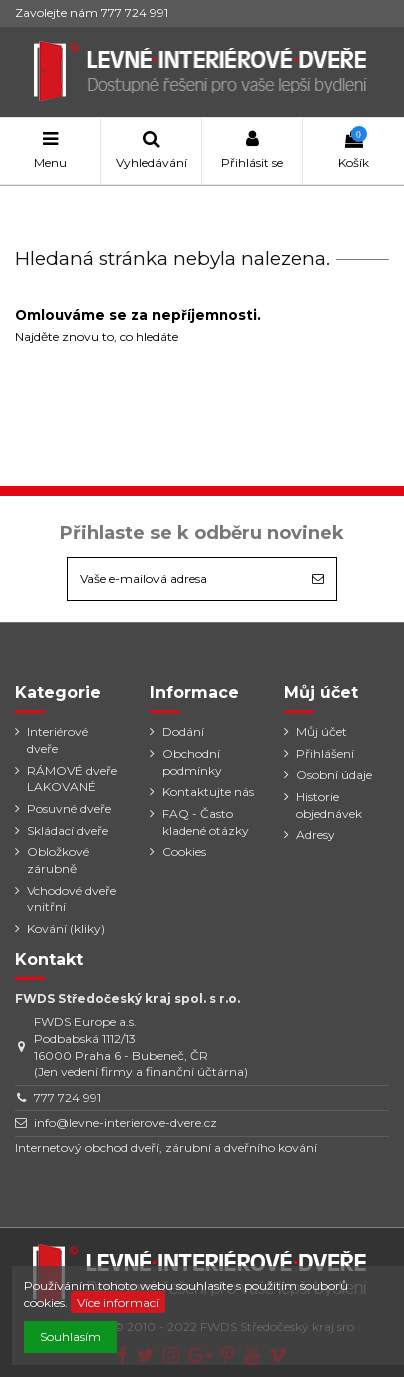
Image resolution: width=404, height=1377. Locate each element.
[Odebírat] (318, 579)
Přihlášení (325, 753)
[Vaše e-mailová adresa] (184, 579)
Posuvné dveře (69, 808)
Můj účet (321, 731)
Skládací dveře (67, 830)
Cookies (184, 851)
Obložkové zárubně (58, 860)
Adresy (315, 834)
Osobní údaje (334, 774)
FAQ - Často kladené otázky (205, 822)
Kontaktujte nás (208, 791)
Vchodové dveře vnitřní (71, 899)
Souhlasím (70, 1336)
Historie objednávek (329, 805)
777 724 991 (67, 1097)
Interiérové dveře (57, 740)
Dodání (183, 731)
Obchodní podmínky (192, 762)
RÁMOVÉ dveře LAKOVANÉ (72, 779)
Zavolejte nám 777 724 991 (91, 12)
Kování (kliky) (66, 928)
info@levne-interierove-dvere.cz (125, 1122)
